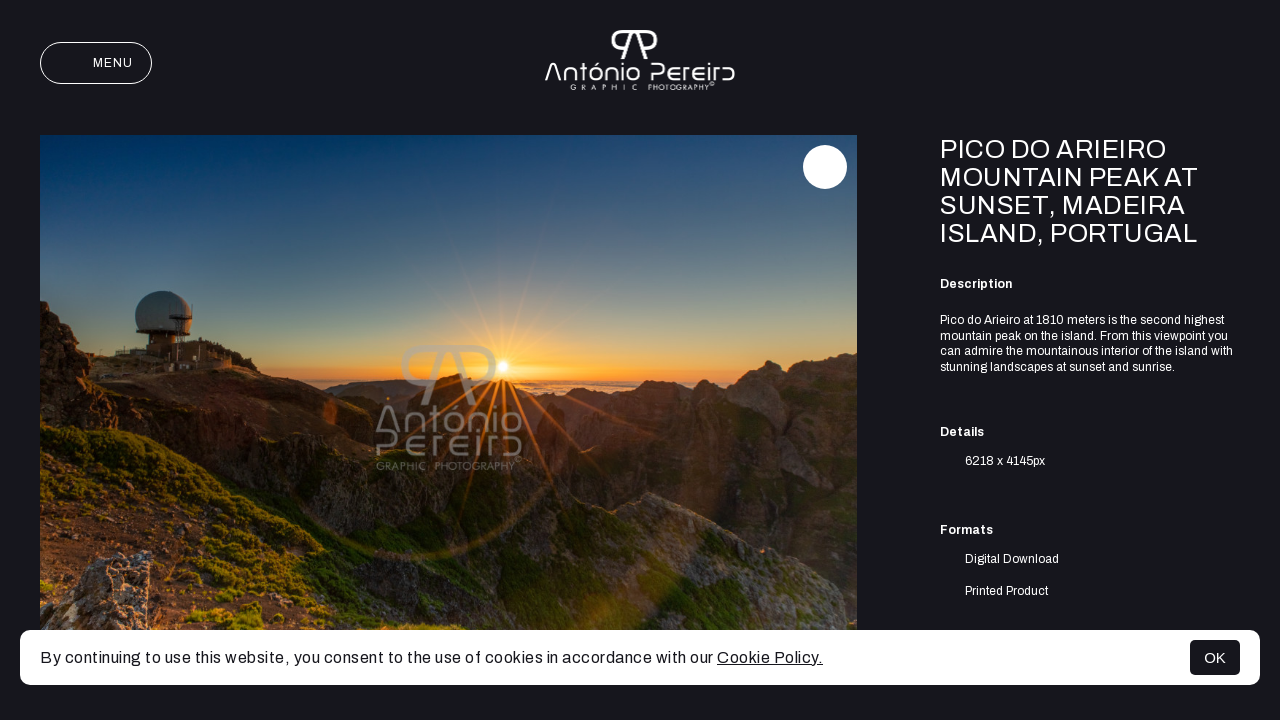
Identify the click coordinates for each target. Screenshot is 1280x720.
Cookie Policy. (770, 657)
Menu (96, 63)
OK (1215, 657)
